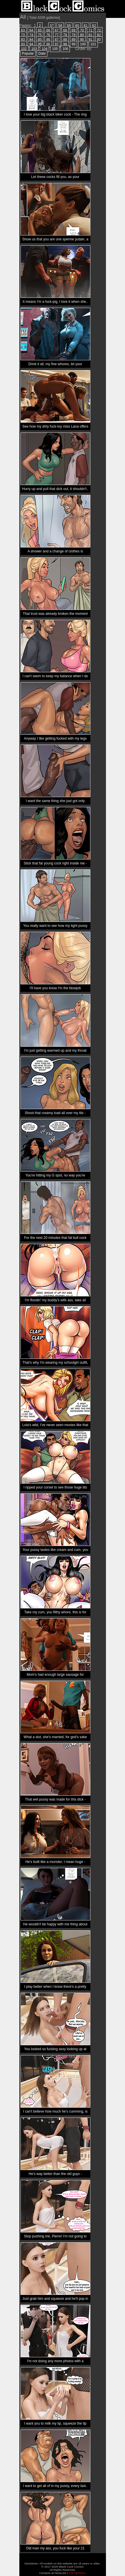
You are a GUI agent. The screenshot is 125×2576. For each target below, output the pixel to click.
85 (40, 40)
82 (99, 35)
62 (94, 26)
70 (82, 30)
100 (83, 44)
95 (40, 44)
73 (23, 35)
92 (99, 40)
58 (60, 26)
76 (48, 35)
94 (31, 44)
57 (52, 26)
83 (23, 40)
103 (34, 49)
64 (31, 30)
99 (73, 44)
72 (99, 30)
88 (65, 40)
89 (73, 40)
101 (93, 44)
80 (82, 35)
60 (77, 26)
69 (73, 30)
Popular (28, 53)
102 (24, 49)
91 (90, 40)
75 (40, 35)
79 (73, 35)
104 (44, 49)
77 (57, 35)
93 (23, 44)
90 (82, 40)
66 (48, 30)
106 (65, 49)
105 (55, 49)
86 (48, 40)
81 (90, 35)
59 (68, 26)
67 (57, 30)
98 (65, 44)
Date (42, 53)
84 (31, 40)
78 (65, 35)
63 (23, 30)
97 (57, 44)
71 (90, 30)
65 (40, 30)
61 (85, 26)
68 (65, 30)
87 (57, 40)
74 (31, 35)
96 (48, 44)
